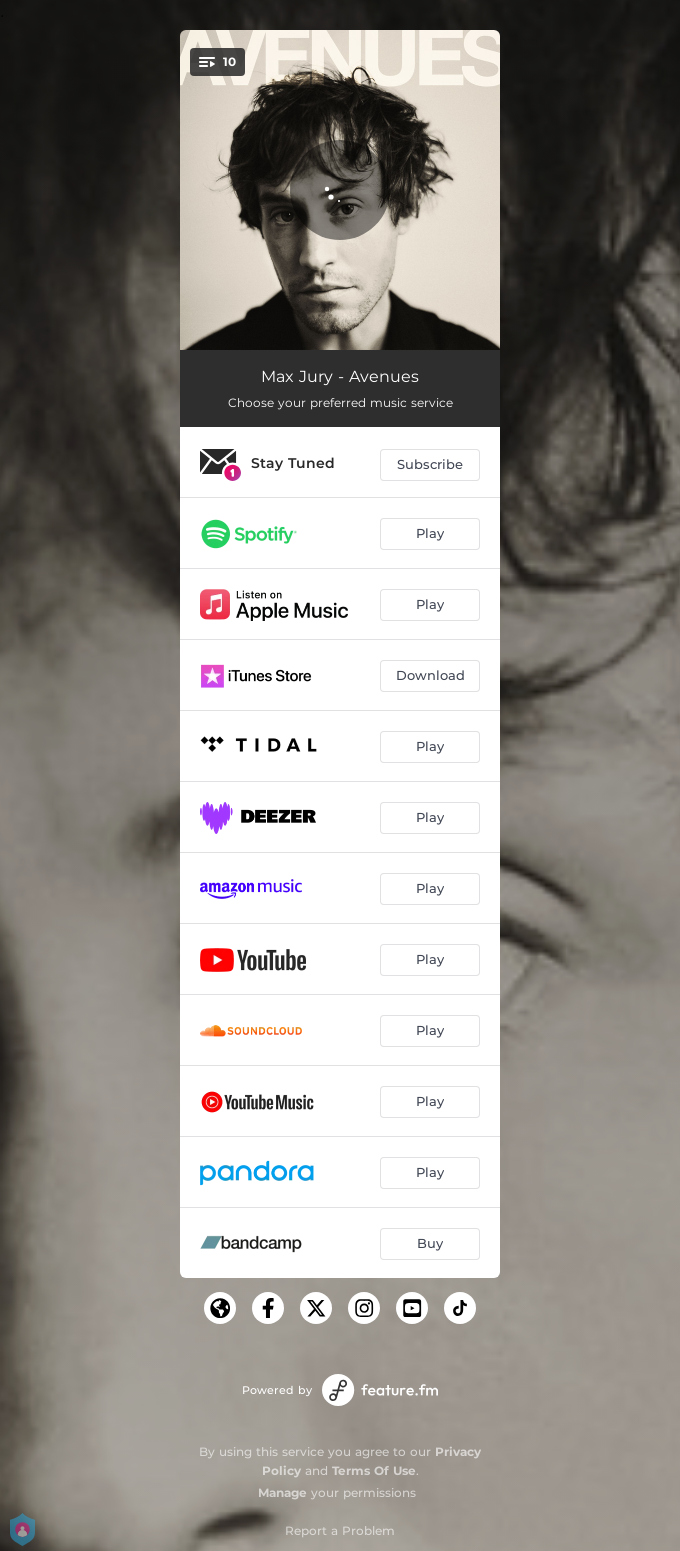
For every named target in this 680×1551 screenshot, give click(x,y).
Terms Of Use (374, 1470)
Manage (282, 1492)
